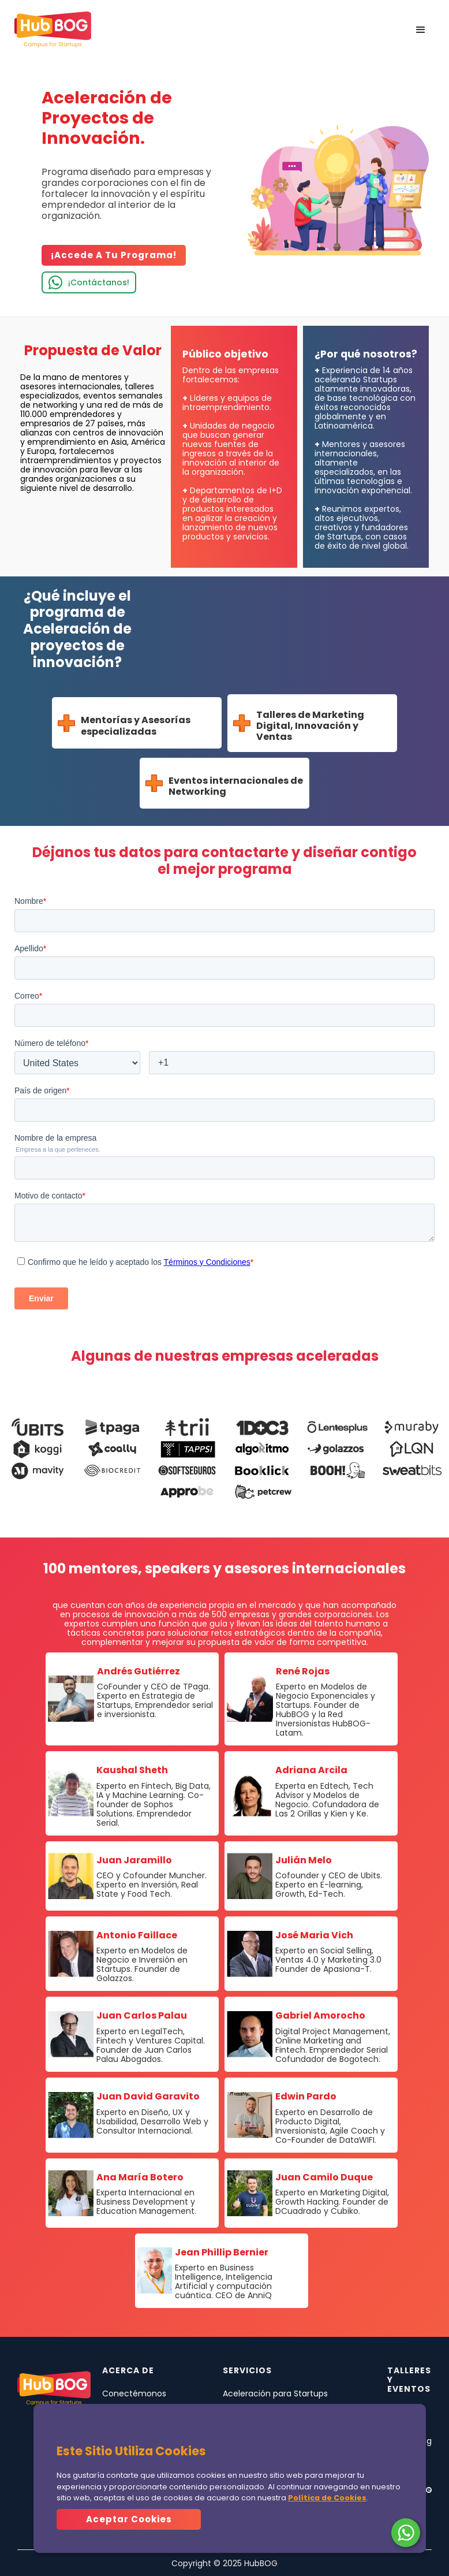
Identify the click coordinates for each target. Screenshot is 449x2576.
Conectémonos (134, 2393)
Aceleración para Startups (275, 2393)
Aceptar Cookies (129, 2519)
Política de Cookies (327, 2498)
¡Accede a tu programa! (114, 255)
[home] (52, 30)
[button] (421, 30)
